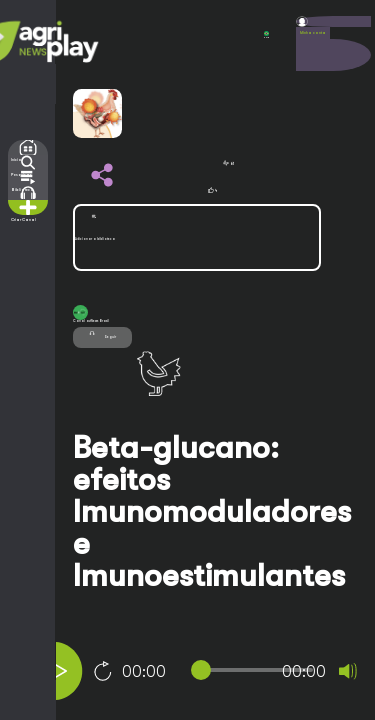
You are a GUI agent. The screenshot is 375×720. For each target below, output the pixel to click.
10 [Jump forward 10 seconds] (103, 671)
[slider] (256, 670)
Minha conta (313, 33)
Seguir (102, 334)
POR (266, 34)
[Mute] (348, 671)
